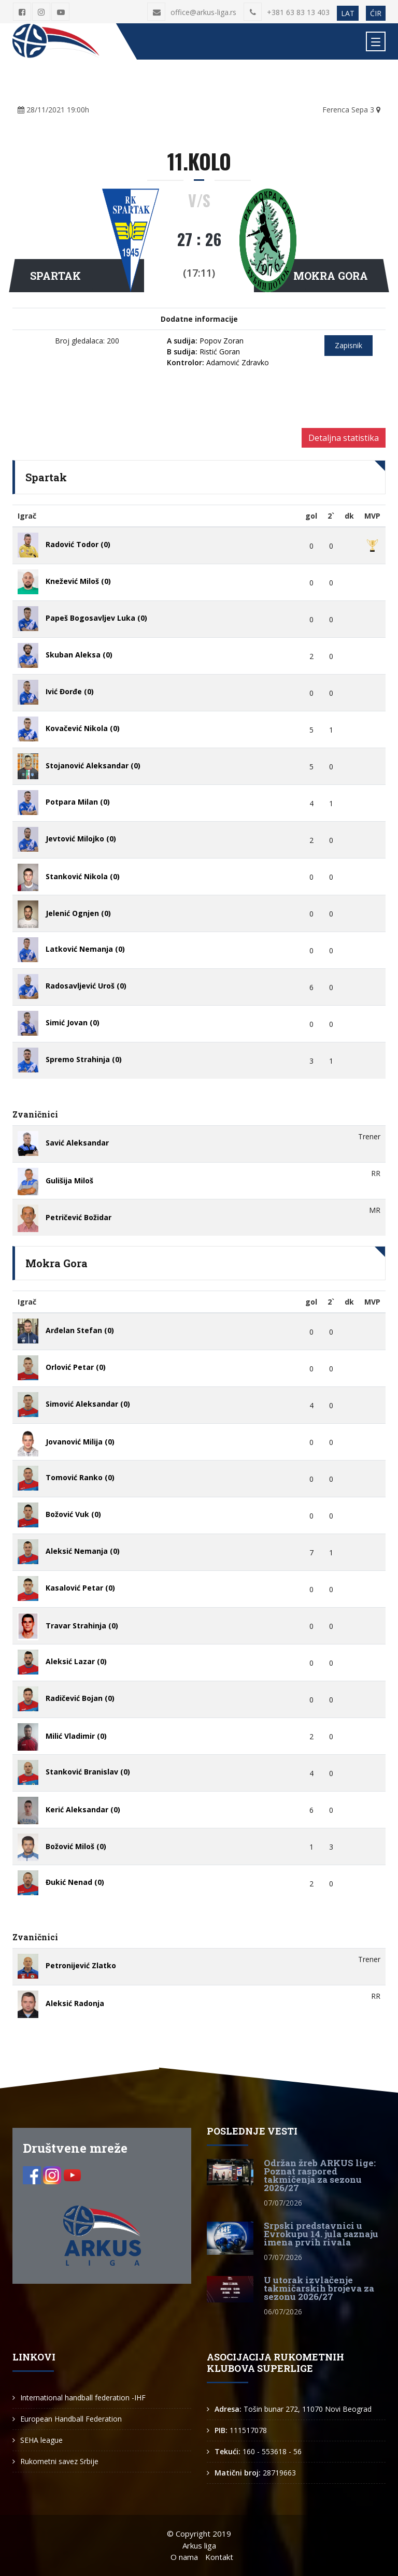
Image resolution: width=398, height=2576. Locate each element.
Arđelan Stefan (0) (80, 1330)
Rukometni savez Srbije (59, 2461)
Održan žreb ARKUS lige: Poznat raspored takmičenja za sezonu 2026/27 (320, 2175)
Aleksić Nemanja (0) (83, 1551)
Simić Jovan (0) (73, 1022)
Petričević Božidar (78, 1217)
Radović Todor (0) (78, 544)
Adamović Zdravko (218, 362)
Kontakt (219, 2557)
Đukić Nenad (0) (75, 1882)
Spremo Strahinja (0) (84, 1059)
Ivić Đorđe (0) (70, 691)
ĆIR (375, 13)
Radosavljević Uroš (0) (86, 986)
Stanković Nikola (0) (83, 876)
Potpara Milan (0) (78, 802)
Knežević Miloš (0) (78, 581)
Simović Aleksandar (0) (88, 1404)
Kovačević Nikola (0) (83, 728)
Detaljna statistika (343, 437)
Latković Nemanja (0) (85, 949)
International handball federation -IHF (83, 2397)
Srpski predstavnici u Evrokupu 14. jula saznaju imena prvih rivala (321, 2234)
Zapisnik (348, 345)
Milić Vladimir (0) (76, 1736)
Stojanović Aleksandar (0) (93, 765)
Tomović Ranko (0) (80, 1477)
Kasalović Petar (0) (80, 1588)
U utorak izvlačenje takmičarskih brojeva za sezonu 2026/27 (319, 2288)
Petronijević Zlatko (81, 1965)
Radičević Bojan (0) (80, 1698)
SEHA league (41, 2440)
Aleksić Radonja (75, 2003)
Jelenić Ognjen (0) (78, 913)
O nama (184, 2557)
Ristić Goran (203, 351)
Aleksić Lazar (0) (76, 1661)
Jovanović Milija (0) (80, 1442)
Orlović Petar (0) (76, 1367)
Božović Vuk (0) (73, 1514)
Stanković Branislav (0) (88, 1772)
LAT (347, 13)
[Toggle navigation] (376, 41)
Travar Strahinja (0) (82, 1625)
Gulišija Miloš (69, 1180)
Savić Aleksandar (77, 1143)
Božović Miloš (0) (76, 1846)
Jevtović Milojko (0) (81, 838)
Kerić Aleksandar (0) (83, 1809)
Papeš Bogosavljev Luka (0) (96, 618)
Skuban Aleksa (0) (79, 655)
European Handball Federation (71, 2419)
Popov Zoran (205, 341)
